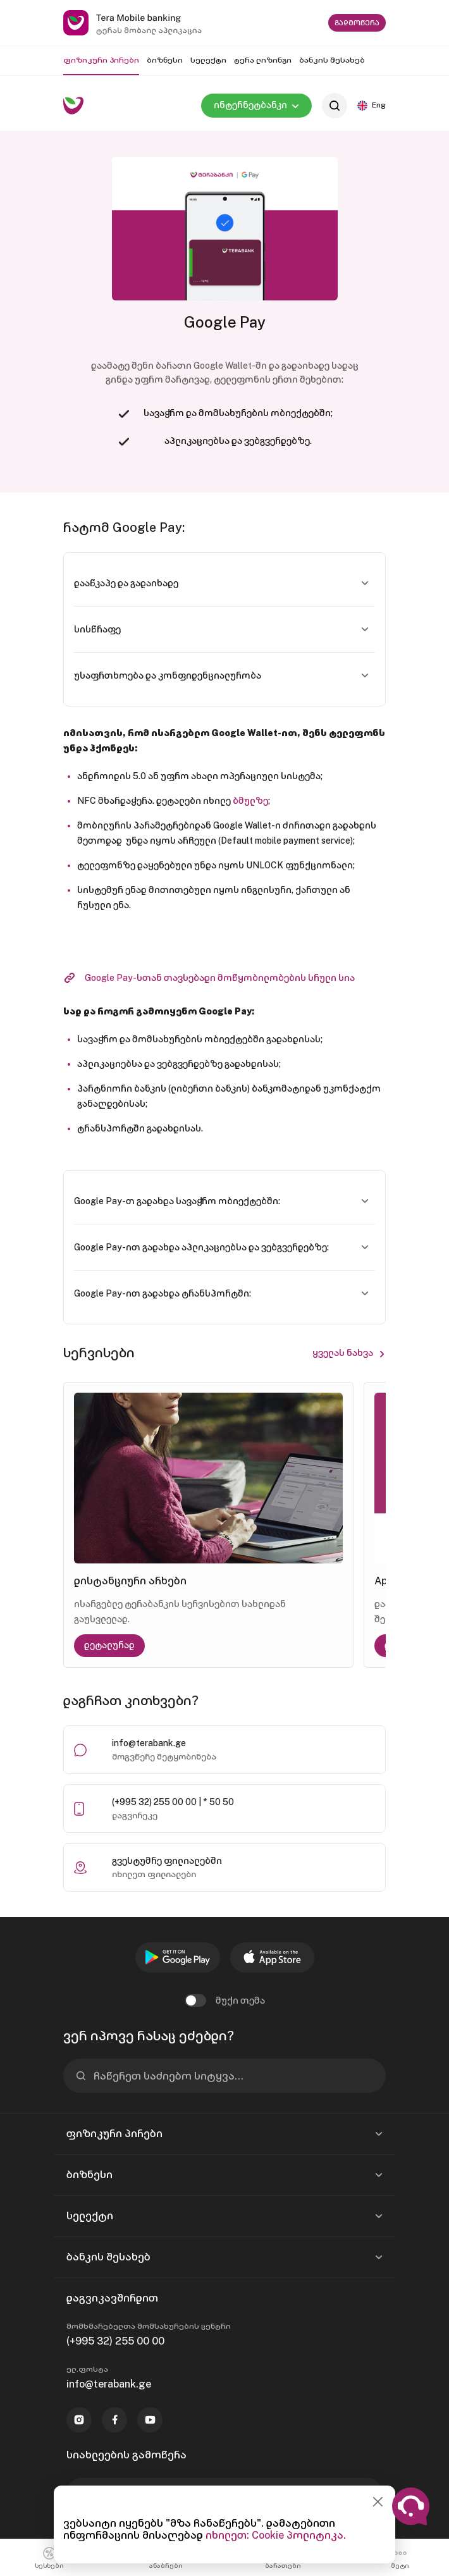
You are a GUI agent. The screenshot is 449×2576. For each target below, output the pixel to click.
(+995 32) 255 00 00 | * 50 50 (173, 1802)
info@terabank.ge (149, 1743)
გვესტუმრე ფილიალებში (167, 1861)
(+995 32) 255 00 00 (115, 2341)
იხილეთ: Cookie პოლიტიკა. (276, 2535)
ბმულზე (250, 801)
